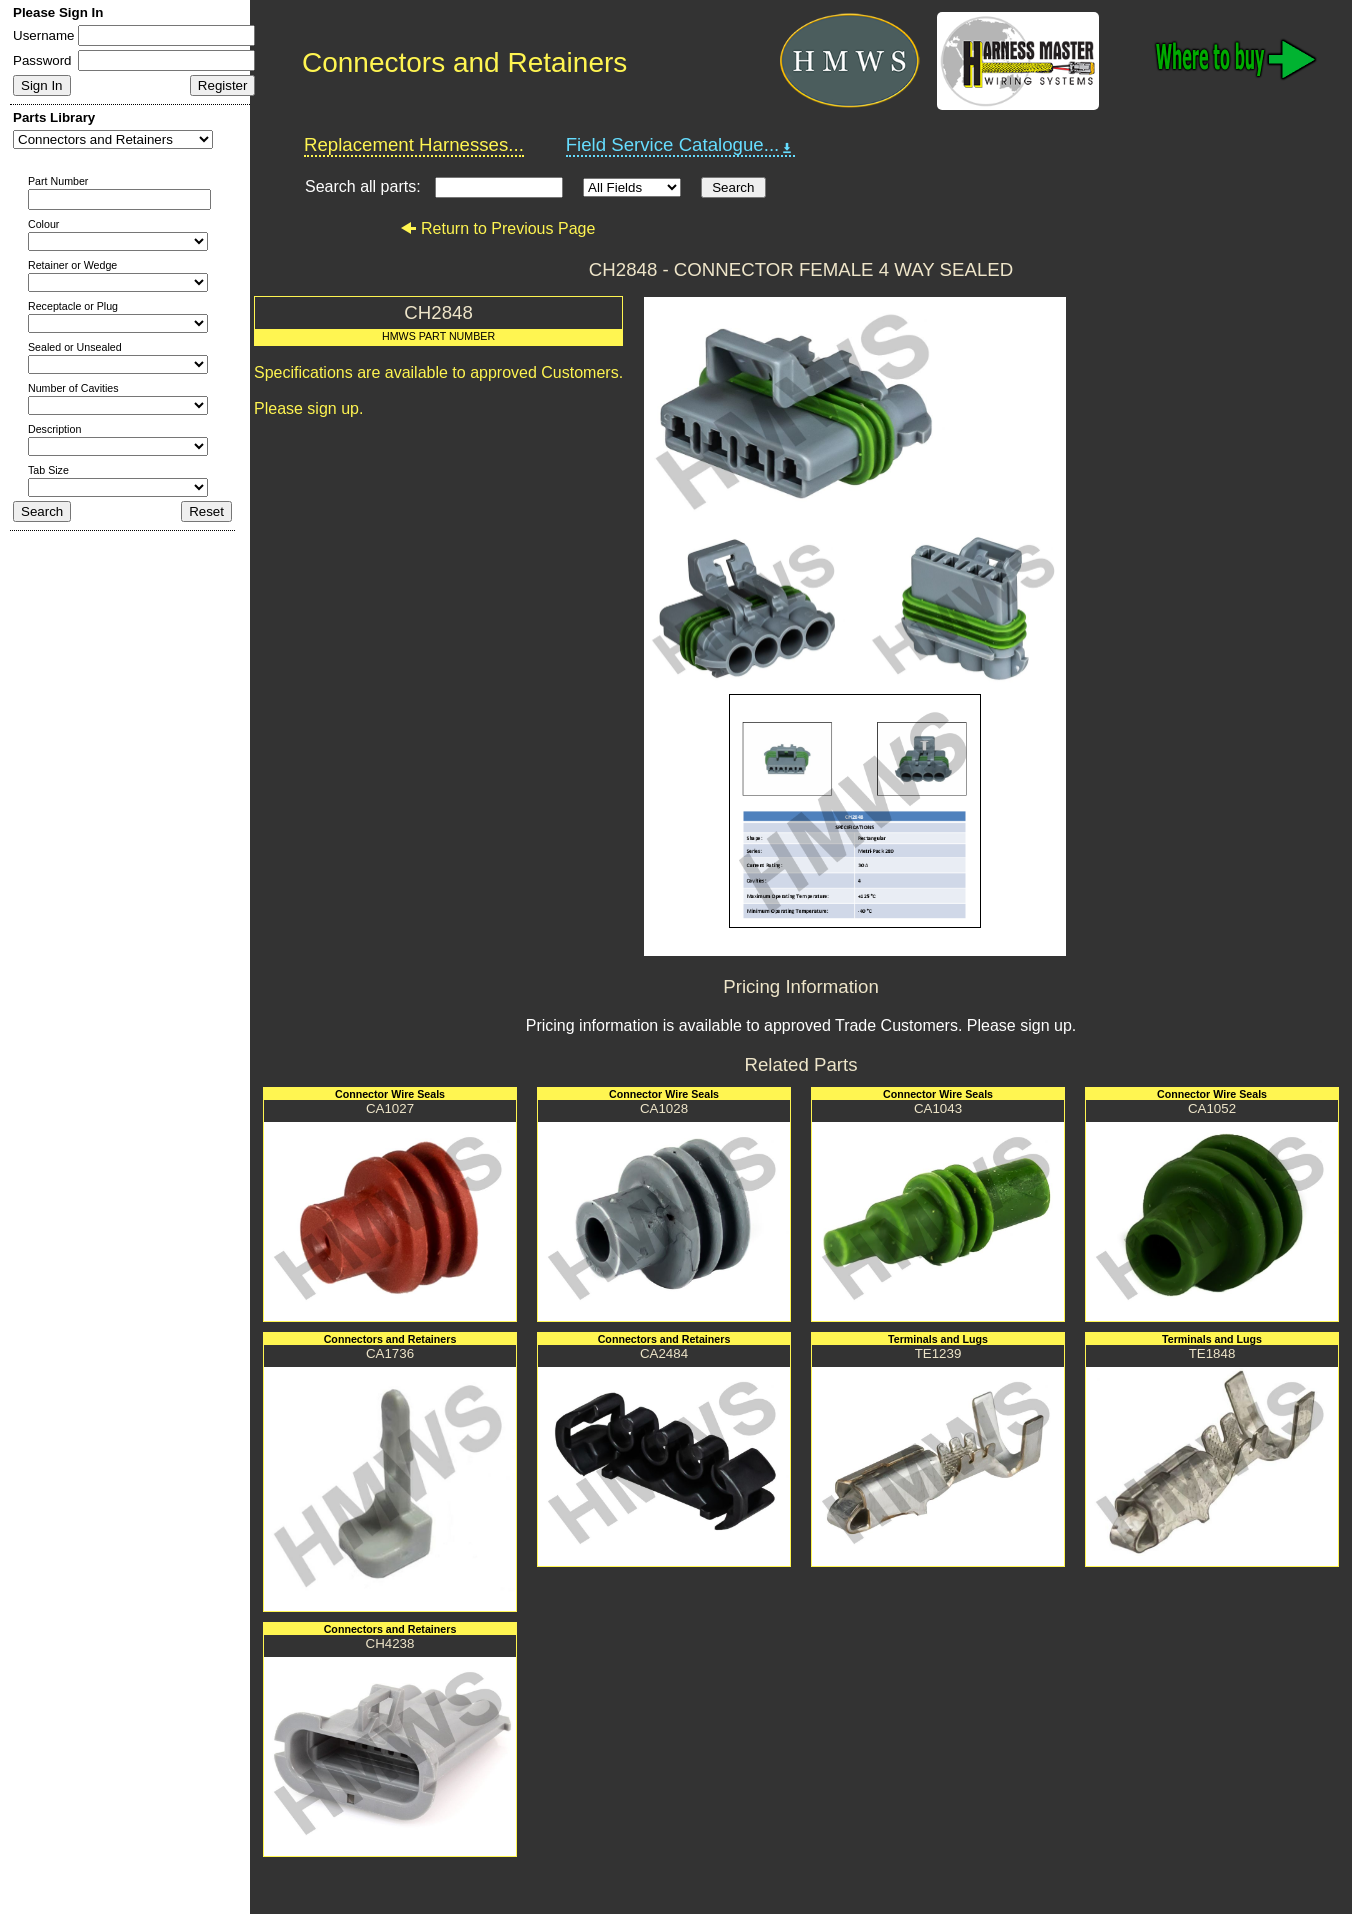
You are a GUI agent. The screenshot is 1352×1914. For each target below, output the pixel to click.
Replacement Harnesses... (414, 144)
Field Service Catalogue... (681, 145)
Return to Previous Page (497, 228)
